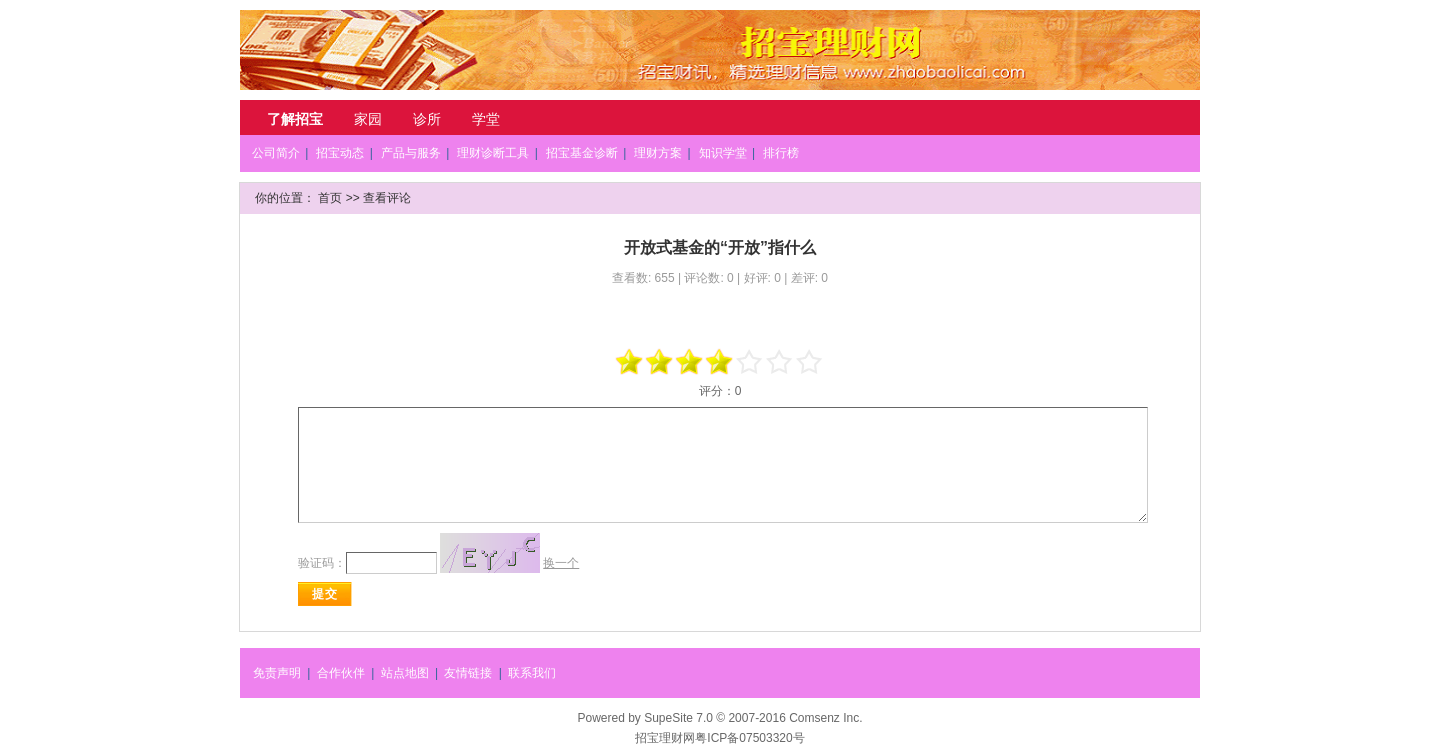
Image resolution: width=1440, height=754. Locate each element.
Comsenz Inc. (825, 718)
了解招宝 (295, 119)
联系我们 (532, 673)
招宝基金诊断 (582, 153)
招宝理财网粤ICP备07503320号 (719, 738)
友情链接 (468, 673)
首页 (330, 198)
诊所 (427, 119)
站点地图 (405, 673)
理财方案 (658, 153)
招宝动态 (340, 153)
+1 (750, 362)
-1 (690, 362)
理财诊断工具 (493, 153)
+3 (780, 362)
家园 (368, 119)
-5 (630, 362)
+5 (810, 362)
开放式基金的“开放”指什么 (720, 247)
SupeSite (668, 718)
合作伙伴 (341, 673)
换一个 (561, 563)
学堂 (486, 119)
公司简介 (276, 153)
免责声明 (277, 673)
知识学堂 (723, 153)
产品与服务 (411, 153)
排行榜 (781, 153)
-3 (660, 362)
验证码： (322, 563)
